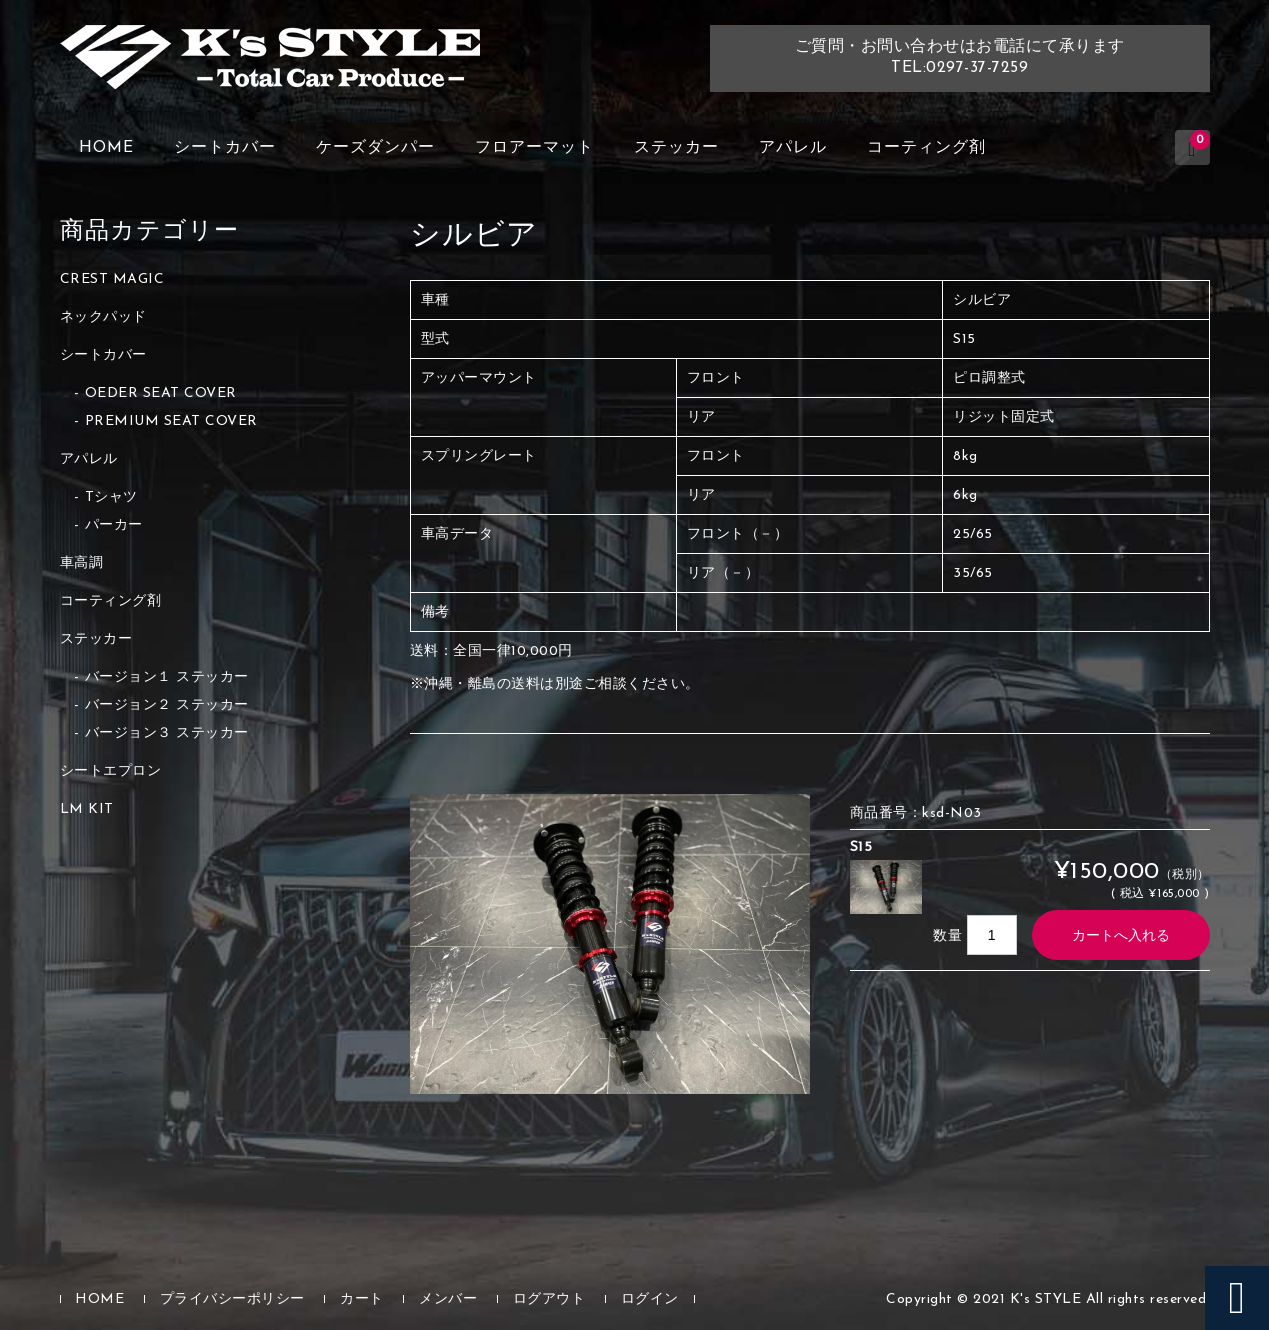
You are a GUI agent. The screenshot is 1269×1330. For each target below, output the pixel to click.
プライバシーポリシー (232, 1299)
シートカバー (225, 148)
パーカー (114, 525)
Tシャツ (111, 497)
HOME (106, 148)
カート (362, 1299)
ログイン (650, 1299)
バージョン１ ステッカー (167, 677)
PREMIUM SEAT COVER (171, 421)
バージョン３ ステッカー (167, 733)
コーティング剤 (926, 148)
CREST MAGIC (112, 279)
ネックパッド (103, 317)
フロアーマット (534, 148)
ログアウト (549, 1299)
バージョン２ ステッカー (167, 705)
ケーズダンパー (375, 148)
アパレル (793, 148)
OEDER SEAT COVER (161, 393)
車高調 (82, 563)
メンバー (448, 1299)
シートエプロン (111, 771)
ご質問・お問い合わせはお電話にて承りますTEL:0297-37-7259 (960, 57)
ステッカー (676, 148)
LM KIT (87, 809)
